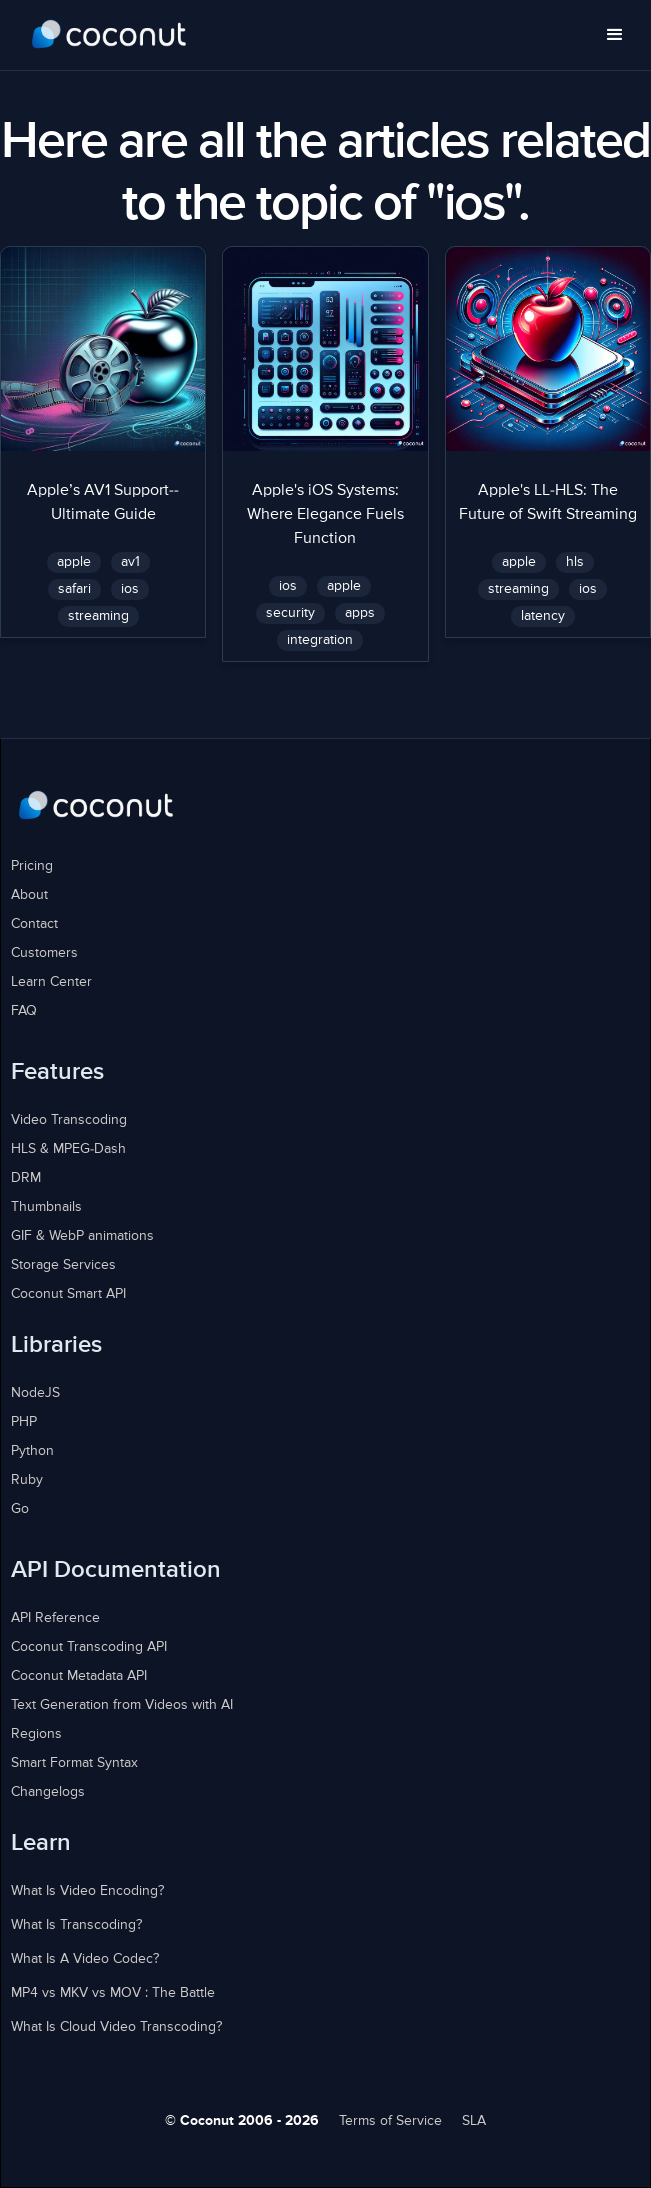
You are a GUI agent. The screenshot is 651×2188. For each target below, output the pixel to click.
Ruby (27, 1480)
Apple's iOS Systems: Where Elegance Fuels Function (325, 515)
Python (32, 1451)
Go (20, 1509)
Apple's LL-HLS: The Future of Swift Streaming (548, 503)
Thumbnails (46, 1207)
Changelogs (48, 1792)
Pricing (32, 866)
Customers (44, 953)
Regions (36, 1734)
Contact (34, 924)
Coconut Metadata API (79, 1676)
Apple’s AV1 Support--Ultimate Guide (103, 503)
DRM (26, 1178)
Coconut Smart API (68, 1294)
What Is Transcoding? (76, 1925)
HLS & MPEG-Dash (68, 1149)
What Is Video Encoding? (87, 1891)
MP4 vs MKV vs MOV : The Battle (113, 1993)
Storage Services (63, 1265)
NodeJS (35, 1393)
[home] (109, 35)
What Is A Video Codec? (85, 1959)
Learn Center (51, 982)
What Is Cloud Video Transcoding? (116, 2027)
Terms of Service (390, 2121)
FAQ (24, 1011)
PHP (24, 1422)
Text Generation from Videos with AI (122, 1705)
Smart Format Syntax (74, 1763)
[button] (615, 35)
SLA (474, 2121)
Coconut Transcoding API (89, 1647)
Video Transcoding (69, 1120)
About (29, 895)
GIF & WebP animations (82, 1236)
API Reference (55, 1618)
